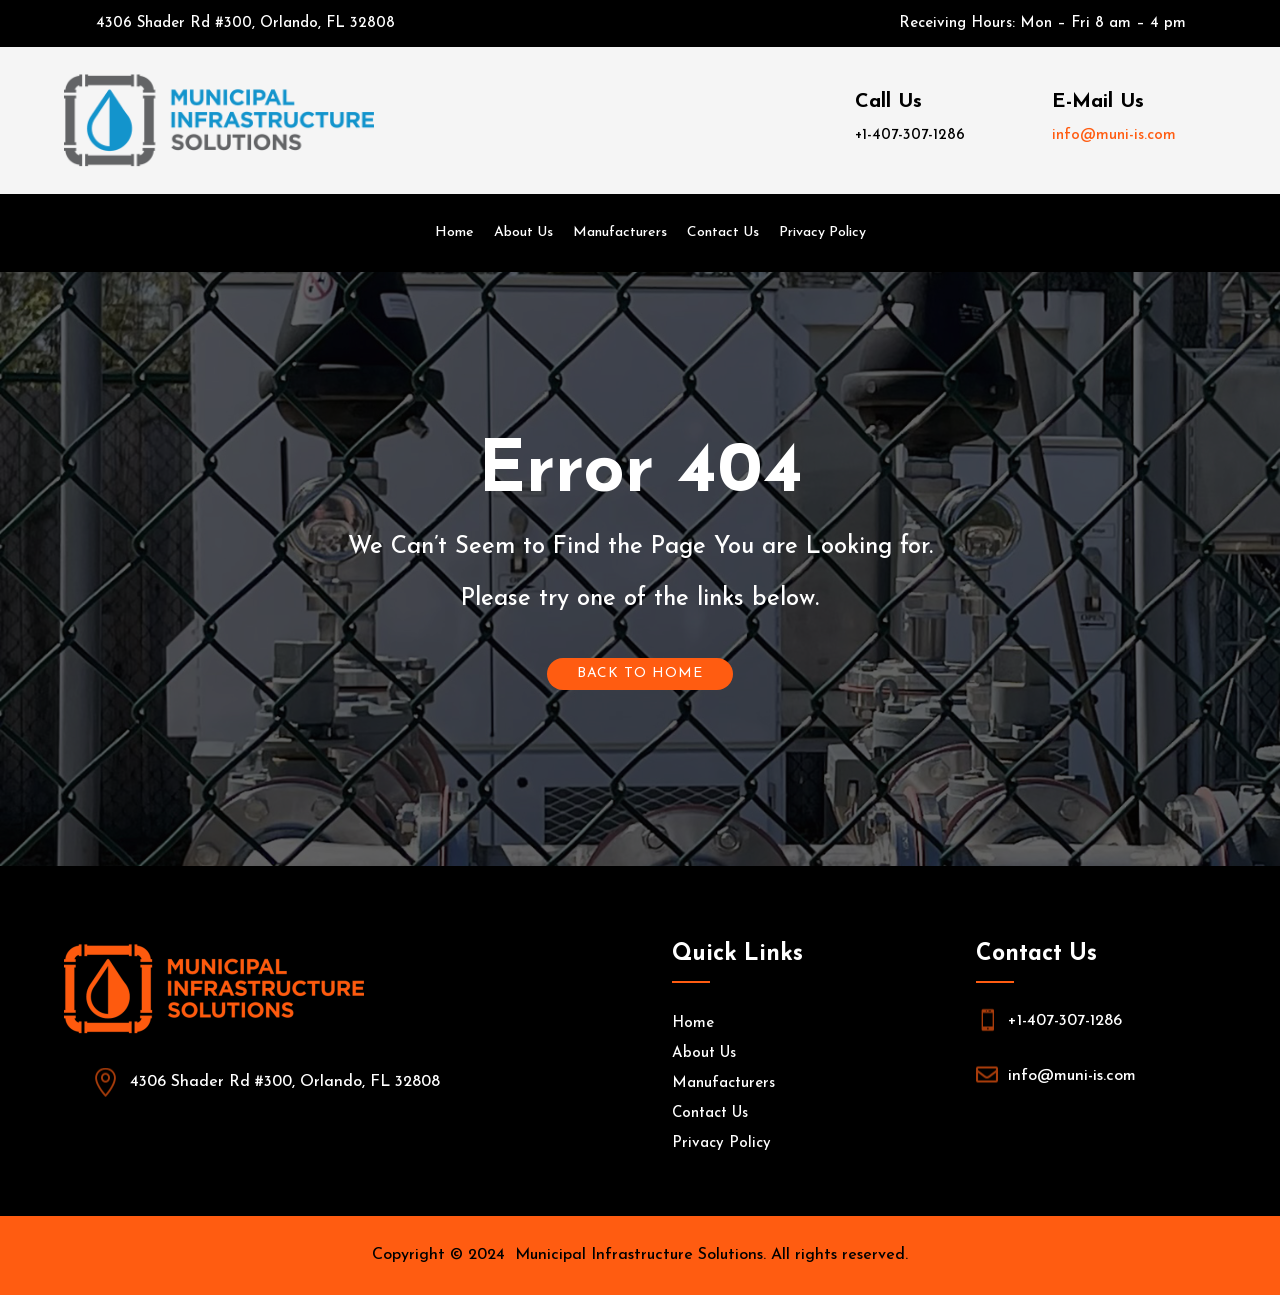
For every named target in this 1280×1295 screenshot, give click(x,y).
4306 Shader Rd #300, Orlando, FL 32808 (245, 23)
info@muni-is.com (1114, 135)
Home (454, 232)
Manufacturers (620, 232)
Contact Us (723, 232)
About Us (523, 232)
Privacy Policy (822, 232)
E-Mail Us (1098, 102)
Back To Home (640, 673)
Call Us (888, 102)
